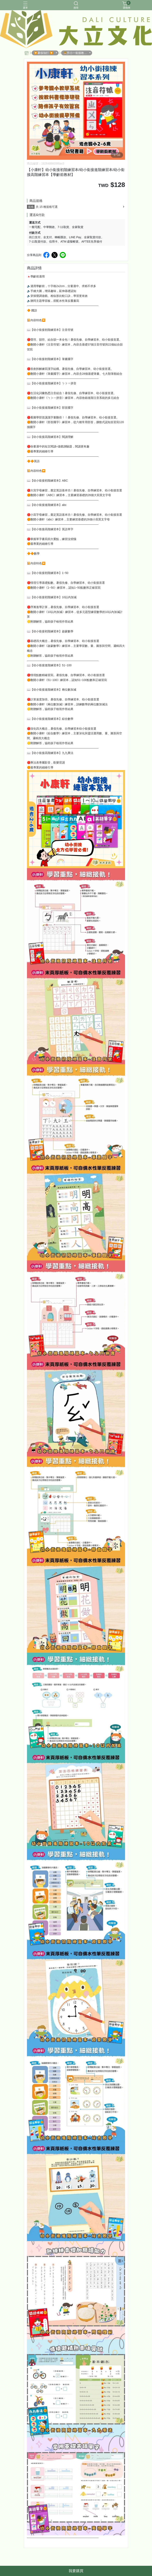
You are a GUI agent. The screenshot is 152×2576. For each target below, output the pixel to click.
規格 (31, 206)
